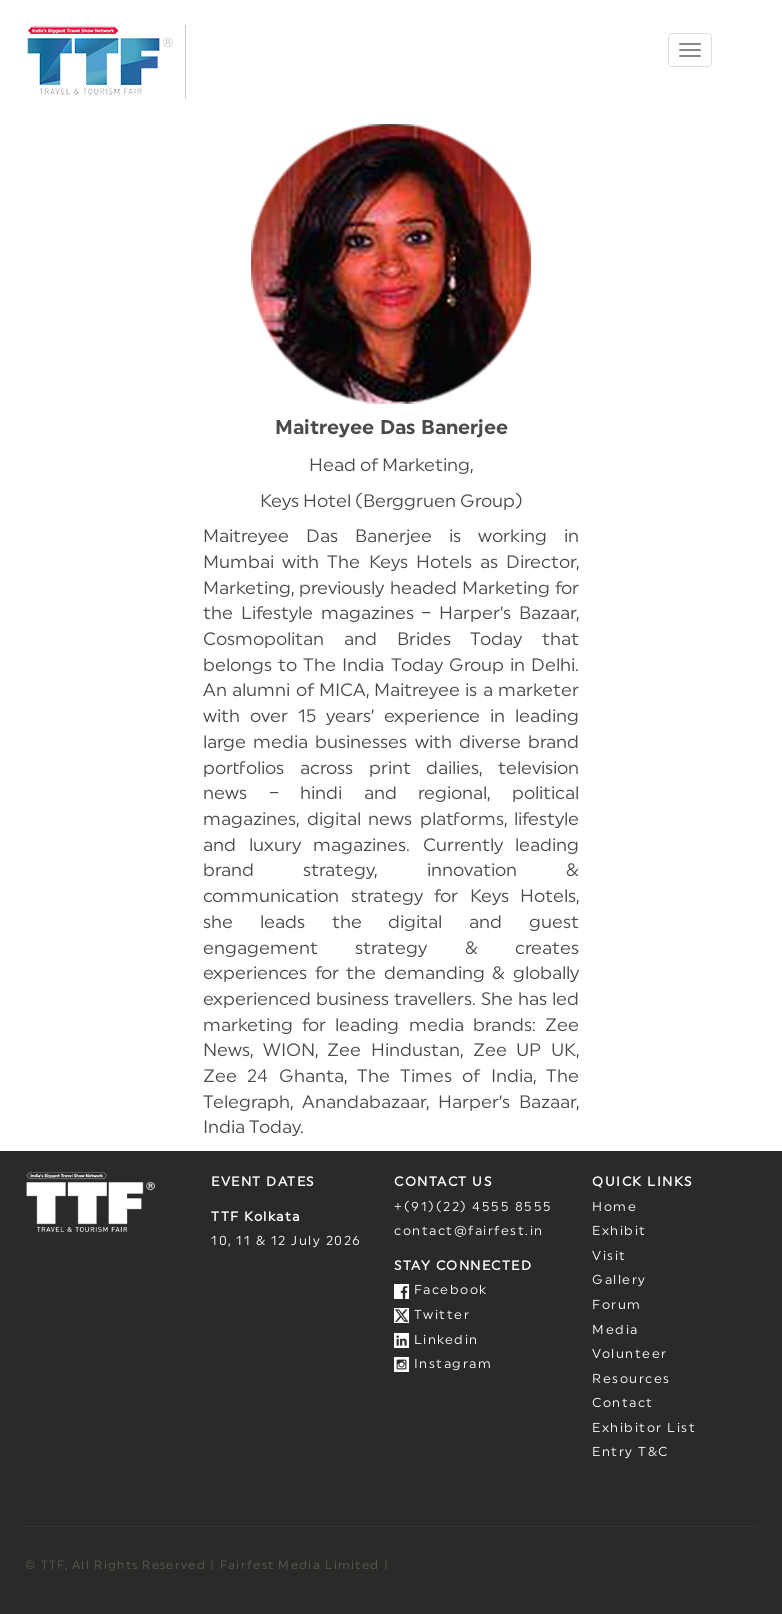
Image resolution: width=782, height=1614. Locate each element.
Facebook (441, 1290)
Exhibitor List (644, 1428)
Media (615, 1330)
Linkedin (436, 1340)
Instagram (443, 1364)
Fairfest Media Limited (300, 1565)
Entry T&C (630, 1452)
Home (614, 1207)
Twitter (432, 1315)
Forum (617, 1305)
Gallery (619, 1280)
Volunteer (630, 1354)
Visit (609, 1256)
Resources (631, 1379)
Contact (623, 1403)
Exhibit (619, 1231)
